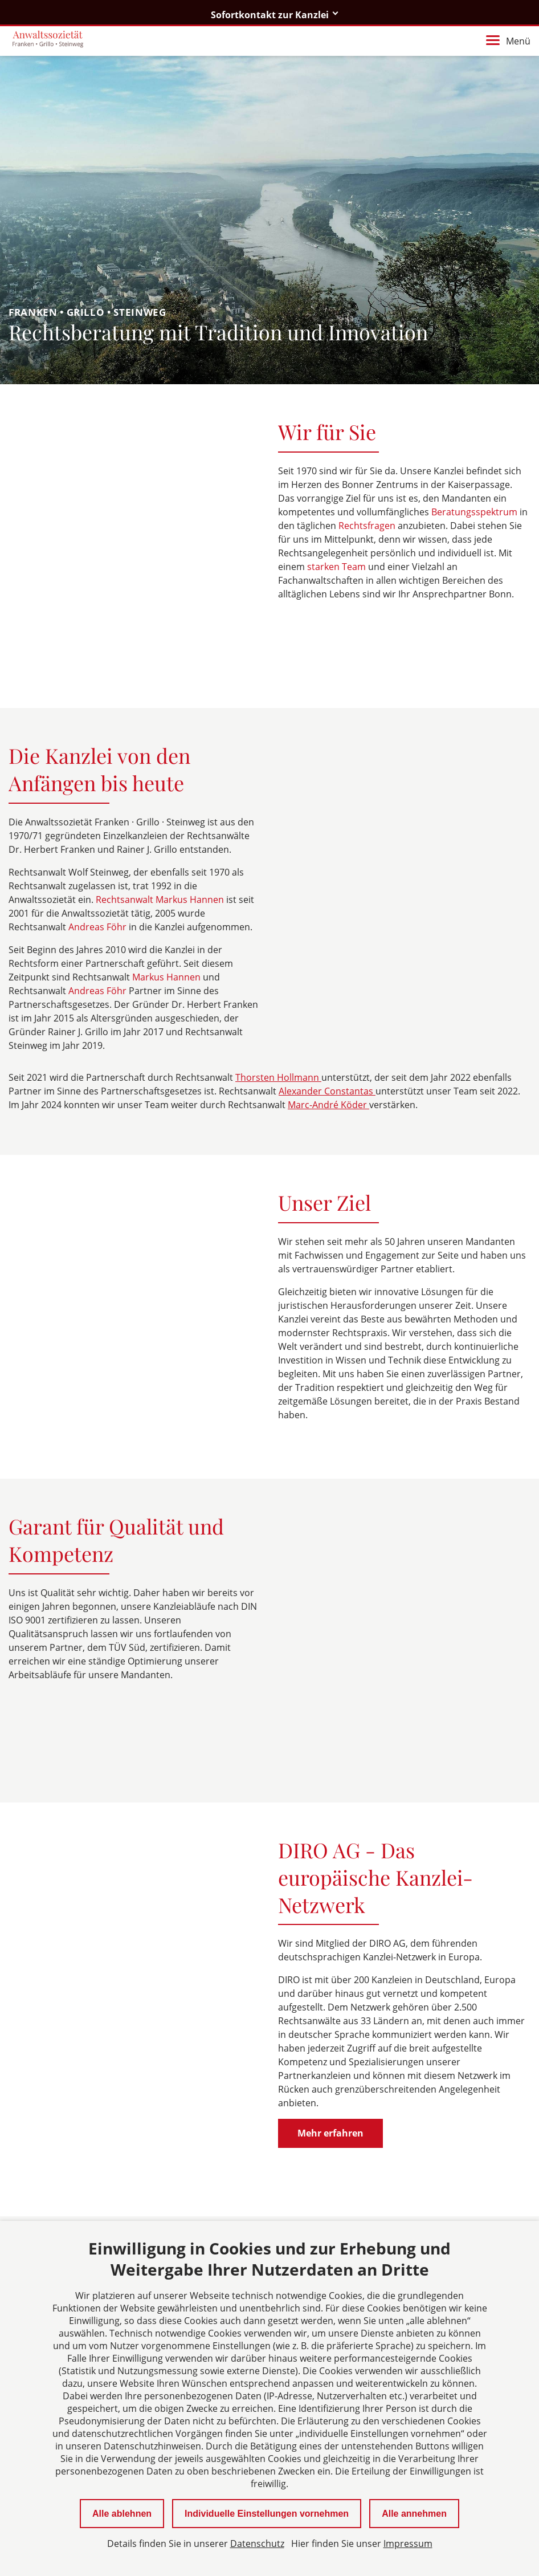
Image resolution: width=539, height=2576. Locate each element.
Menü (508, 41)
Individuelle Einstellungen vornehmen (267, 2513)
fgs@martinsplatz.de (82, 2206)
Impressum (407, 2543)
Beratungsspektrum (475, 512)
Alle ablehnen (122, 2513)
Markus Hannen (167, 913)
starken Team (337, 566)
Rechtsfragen (368, 525)
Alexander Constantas (327, 1027)
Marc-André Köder (328, 1041)
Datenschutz (257, 2543)
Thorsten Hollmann (278, 1013)
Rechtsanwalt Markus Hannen (161, 835)
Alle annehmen (414, 2513)
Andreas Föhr (98, 863)
